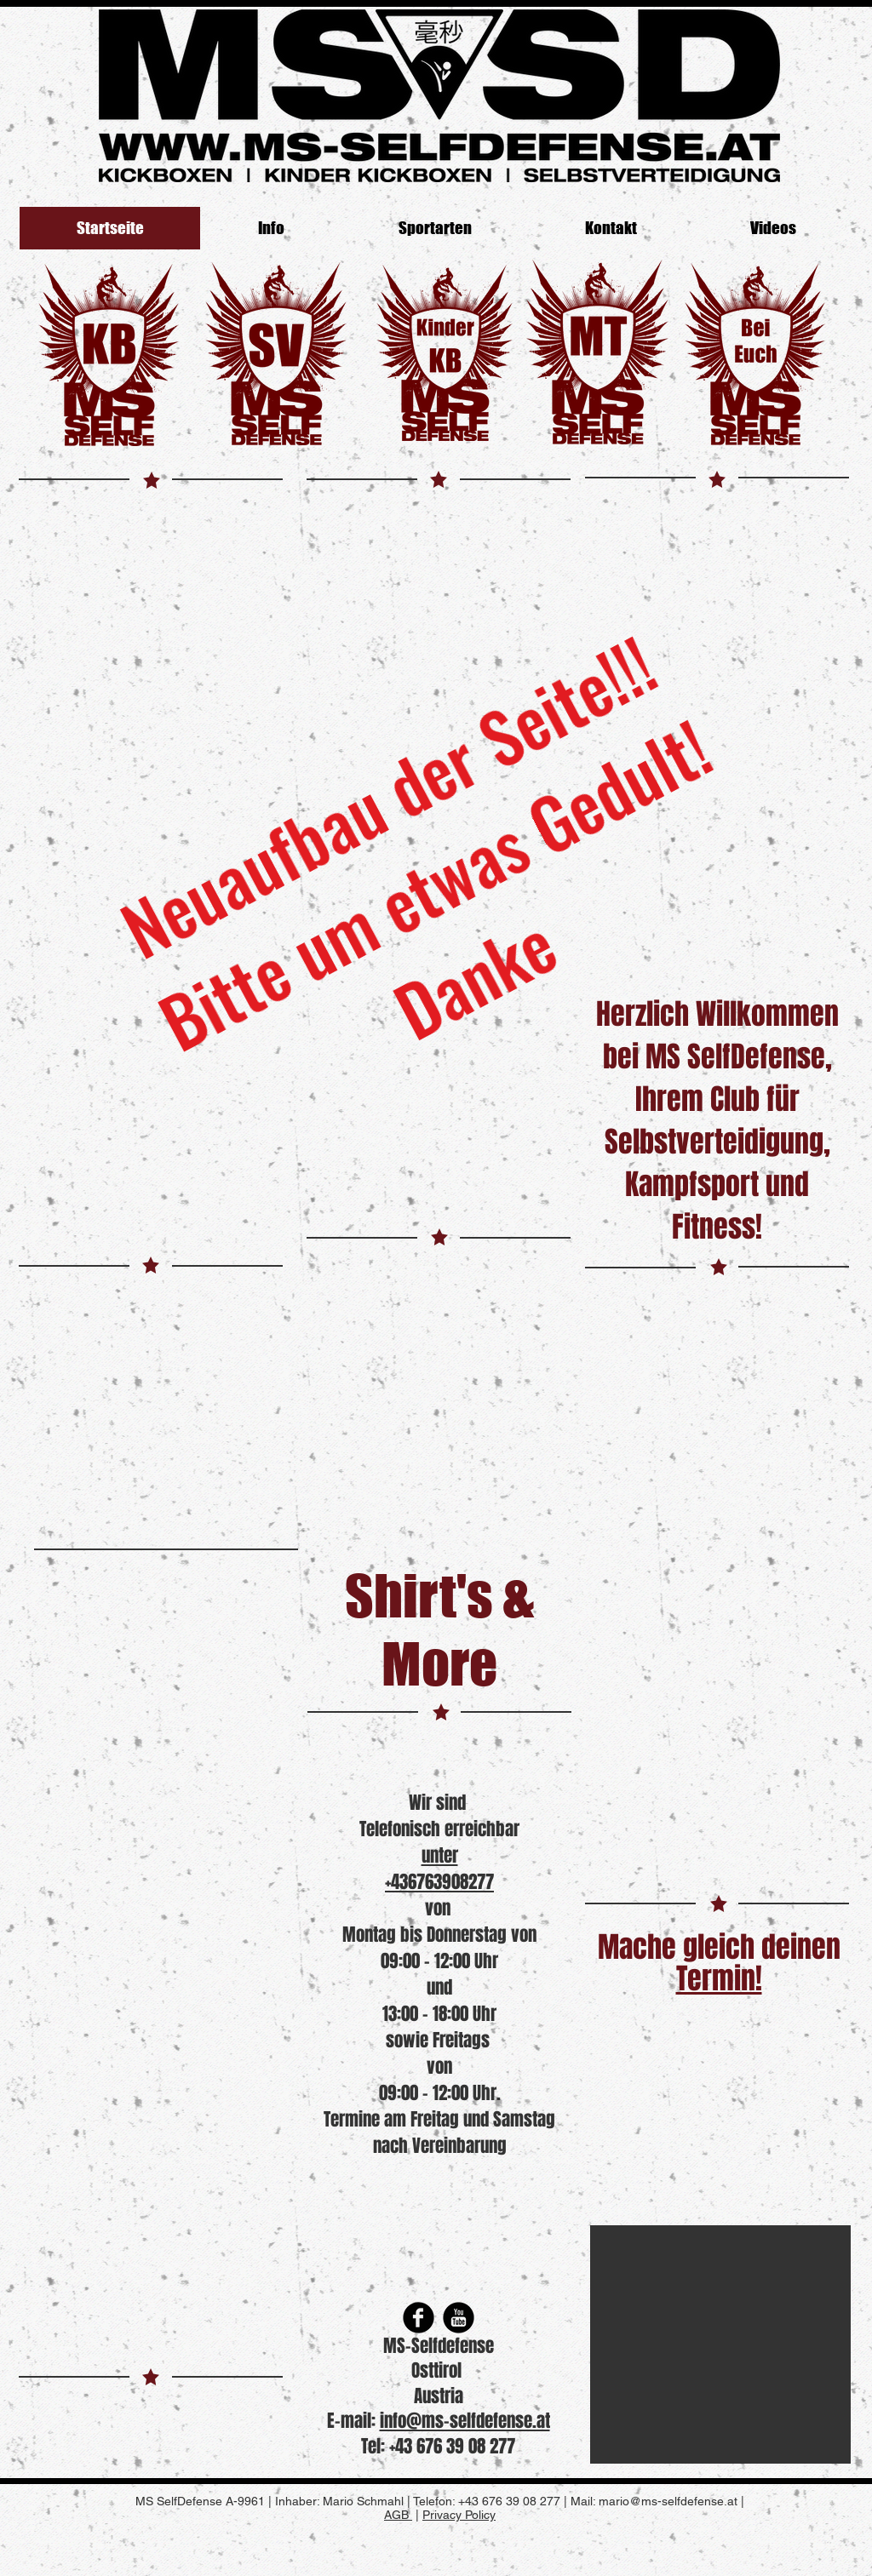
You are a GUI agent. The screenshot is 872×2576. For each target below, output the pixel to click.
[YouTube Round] (458, 2317)
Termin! (719, 1978)
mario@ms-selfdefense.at (668, 2501)
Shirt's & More (439, 1629)
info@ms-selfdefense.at (465, 2420)
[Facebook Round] (418, 2317)
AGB (398, 2515)
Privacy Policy (459, 2515)
